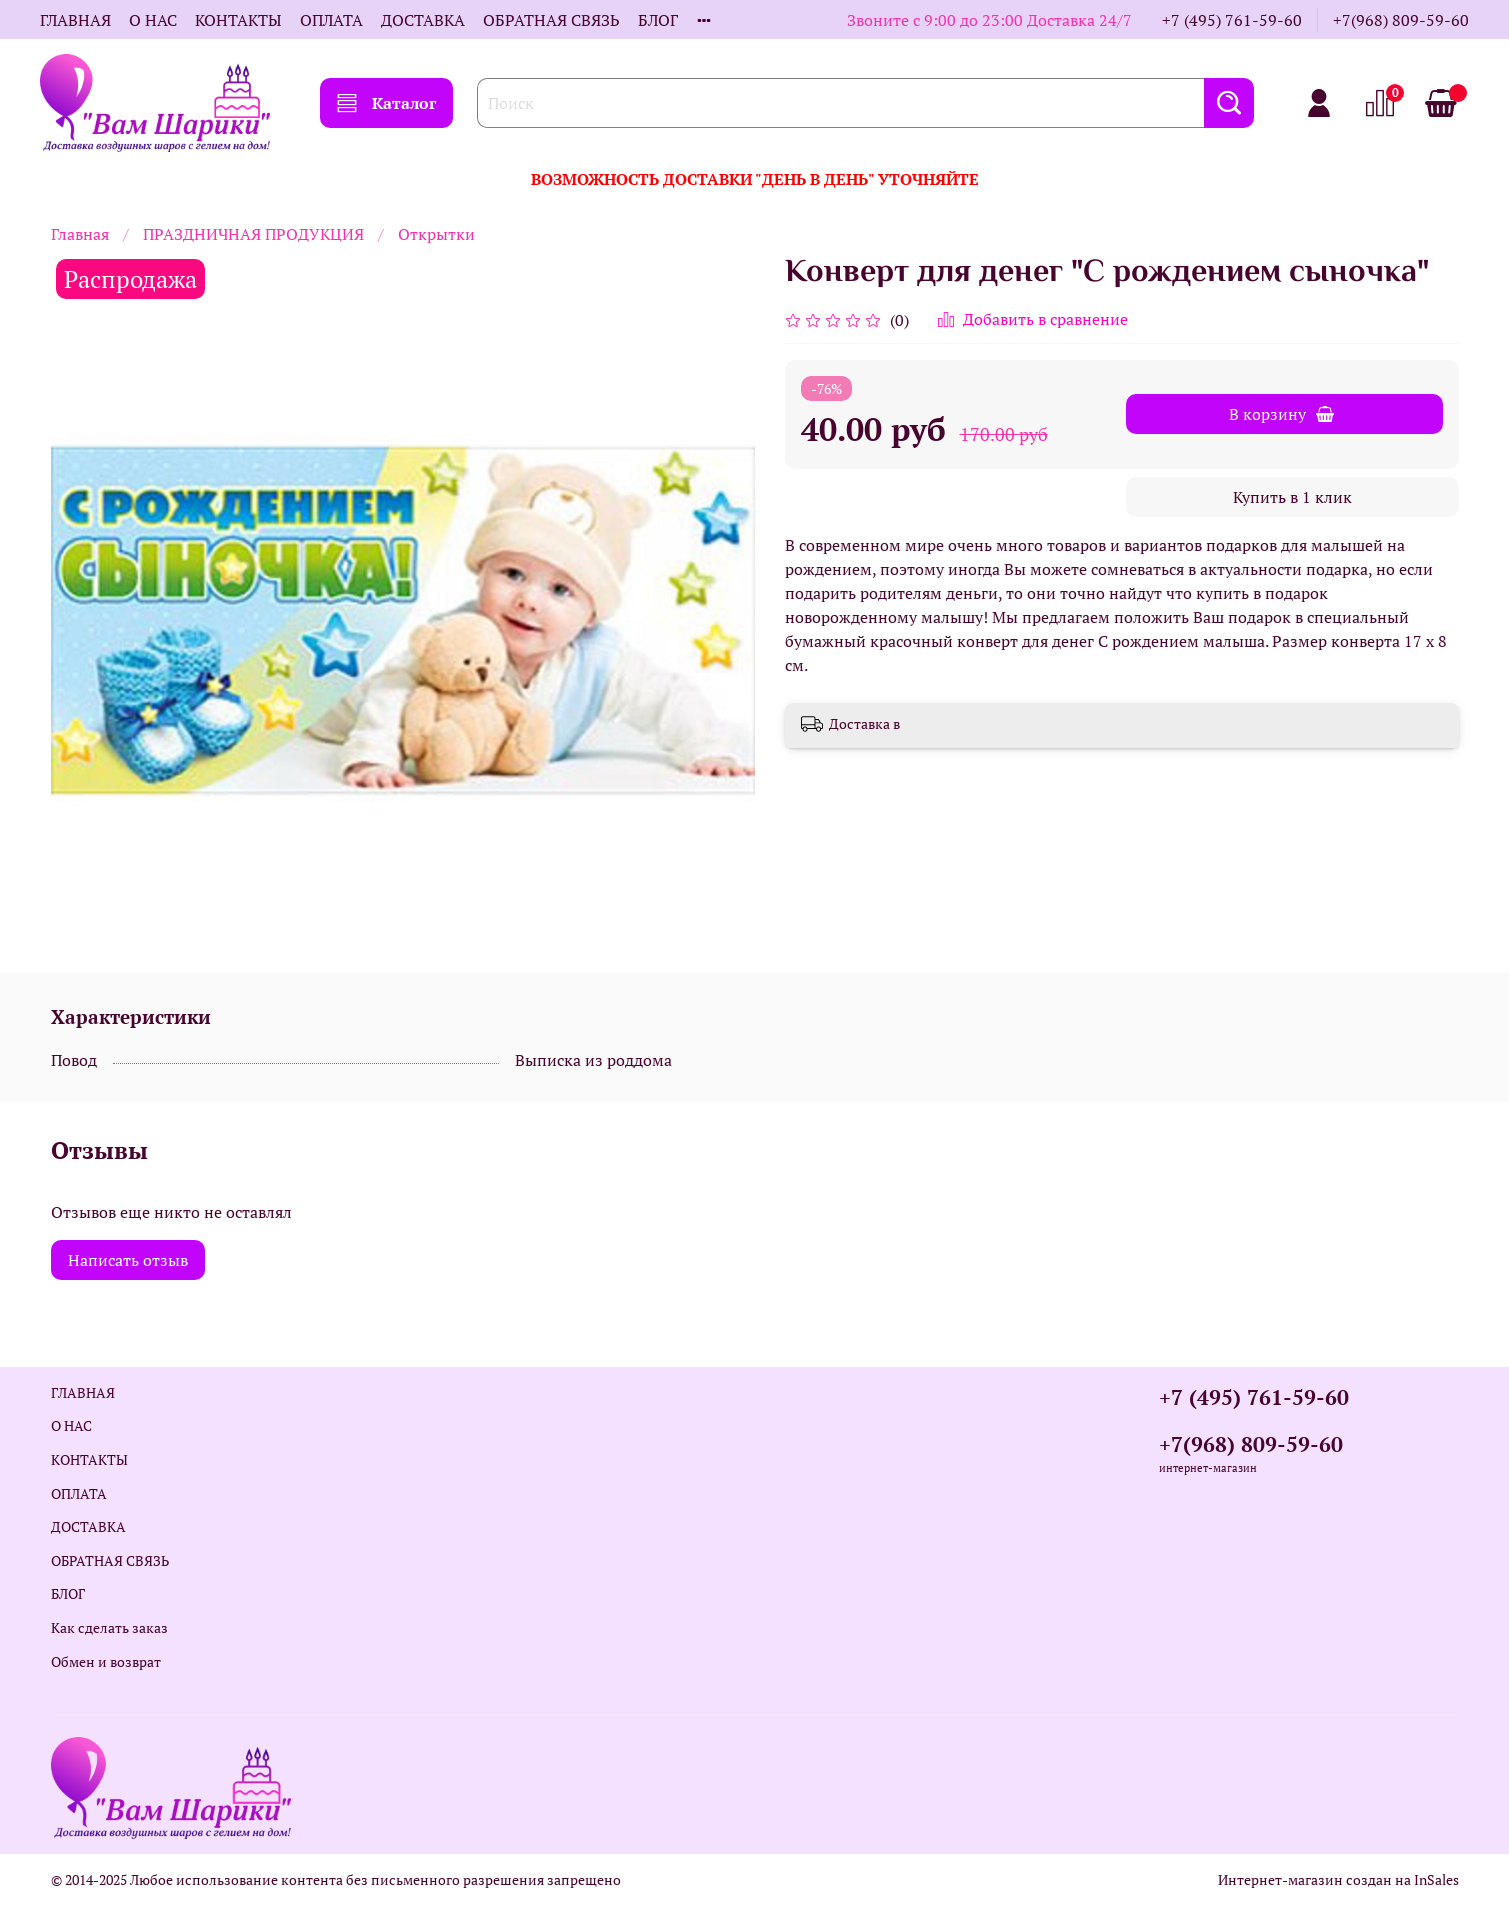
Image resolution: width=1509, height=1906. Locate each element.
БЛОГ (658, 20)
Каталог (386, 103)
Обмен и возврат (106, 1661)
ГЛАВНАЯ (75, 20)
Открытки (436, 234)
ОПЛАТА (331, 20)
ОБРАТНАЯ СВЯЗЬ (551, 20)
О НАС (153, 20)
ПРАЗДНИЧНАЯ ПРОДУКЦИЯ (253, 234)
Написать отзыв (128, 1260)
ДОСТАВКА (423, 20)
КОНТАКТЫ (238, 20)
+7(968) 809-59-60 (1401, 20)
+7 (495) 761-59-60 (1232, 20)
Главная (80, 234)
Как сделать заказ (109, 1627)
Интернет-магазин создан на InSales (1338, 1879)
